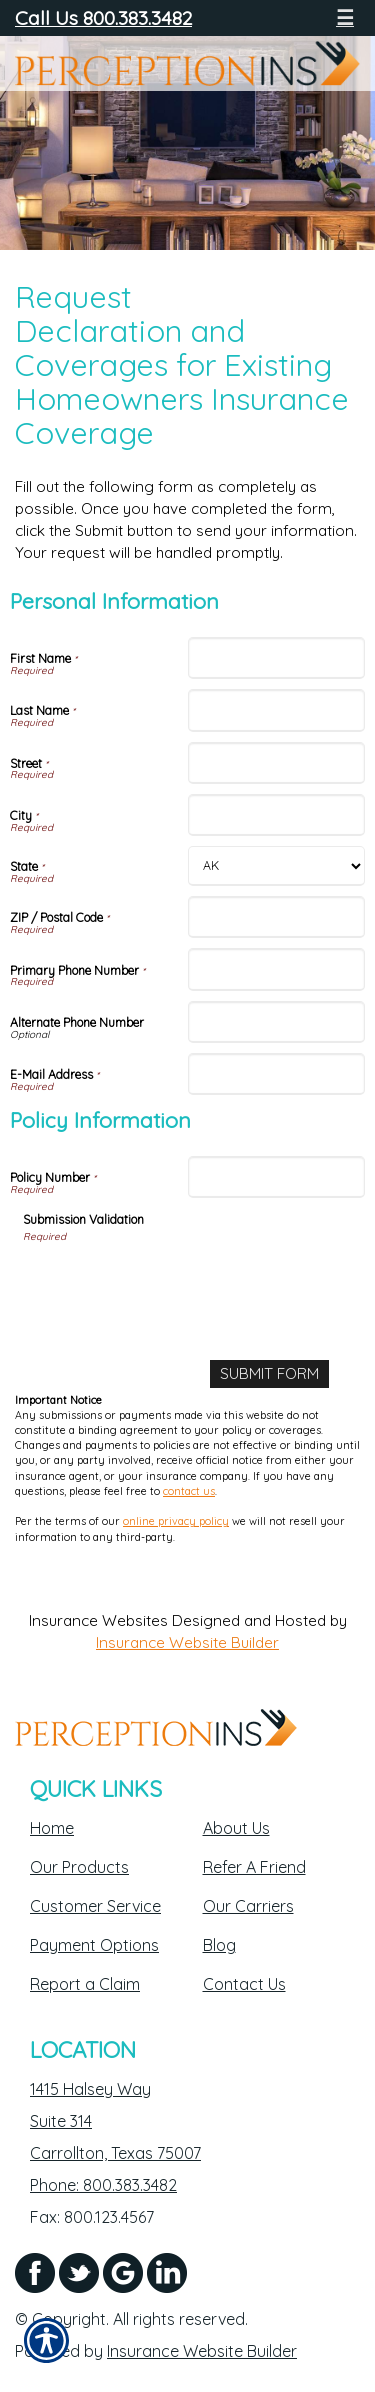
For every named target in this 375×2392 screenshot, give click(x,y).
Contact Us (244, 1984)
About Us (236, 1828)
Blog (219, 1945)
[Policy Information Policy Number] (277, 1177)
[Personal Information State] (277, 866)
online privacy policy (176, 1521)
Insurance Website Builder (187, 1642)
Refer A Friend (254, 1867)
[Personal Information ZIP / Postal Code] (277, 917)
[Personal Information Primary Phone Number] (277, 969)
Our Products (79, 1867)
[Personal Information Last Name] (277, 710)
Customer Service (95, 1906)
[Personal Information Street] (277, 763)
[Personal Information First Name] (277, 658)
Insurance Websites (98, 1620)
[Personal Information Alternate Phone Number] (277, 1022)
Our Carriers (248, 1906)
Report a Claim (85, 1984)
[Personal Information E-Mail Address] (277, 1074)
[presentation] (175, 1284)
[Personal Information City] (277, 815)
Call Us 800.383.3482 (103, 17)
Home (52, 1828)
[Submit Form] (269, 1374)
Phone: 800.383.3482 (103, 2185)
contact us (189, 1491)
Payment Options (94, 1945)
